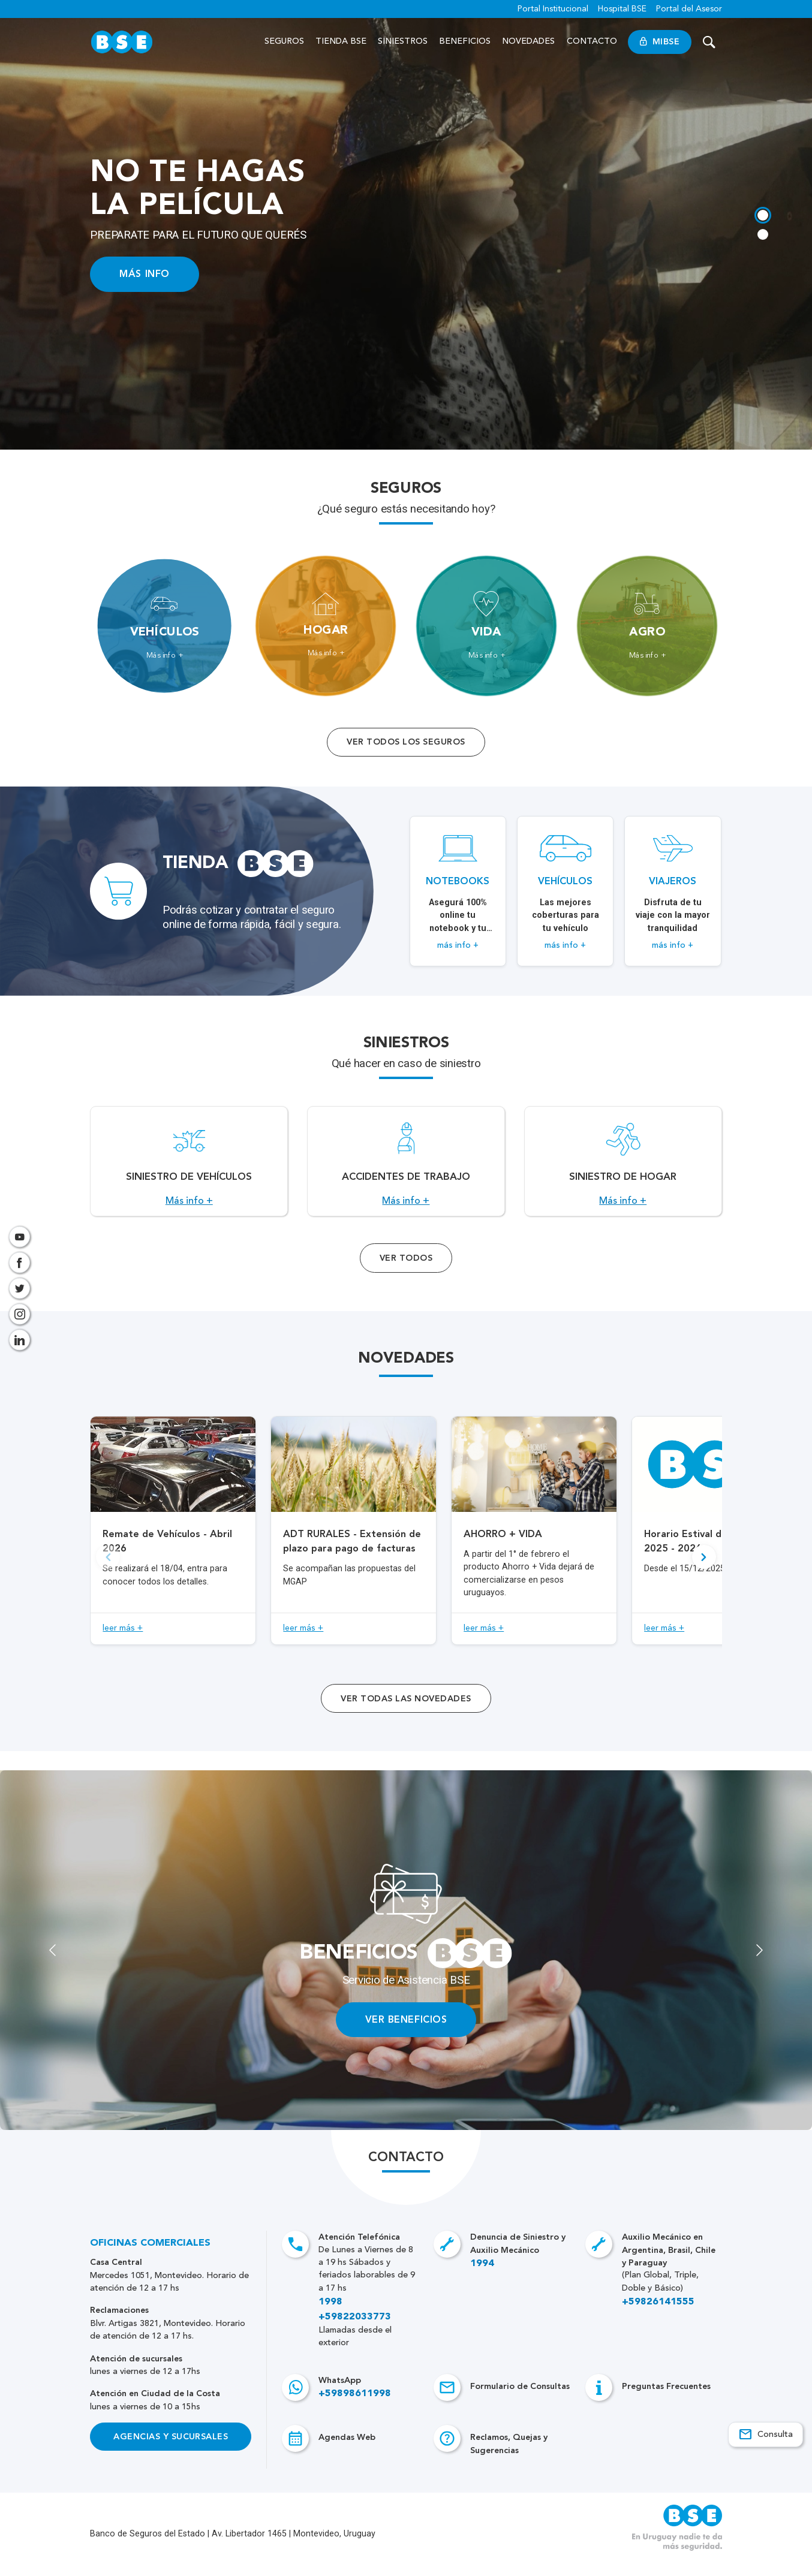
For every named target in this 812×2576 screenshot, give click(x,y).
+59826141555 (658, 2316)
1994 (482, 2277)
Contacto (592, 41)
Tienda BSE (340, 41)
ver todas (406, 1712)
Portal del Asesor (689, 9)
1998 (330, 2316)
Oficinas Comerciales (150, 2257)
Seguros (284, 41)
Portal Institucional (553, 9)
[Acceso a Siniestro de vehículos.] (189, 1168)
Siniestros (403, 41)
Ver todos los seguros (406, 742)
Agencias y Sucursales (170, 2450)
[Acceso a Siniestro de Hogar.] (623, 1168)
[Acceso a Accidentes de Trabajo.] (406, 1168)
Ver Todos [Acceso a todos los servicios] (406, 1271)
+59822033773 (354, 2330)
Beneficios (465, 41)
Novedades (529, 41)
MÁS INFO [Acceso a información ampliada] (144, 273)
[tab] (761, 214)
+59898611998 (354, 2407)
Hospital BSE (622, 9)
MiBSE (660, 41)
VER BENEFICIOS (406, 2032)
